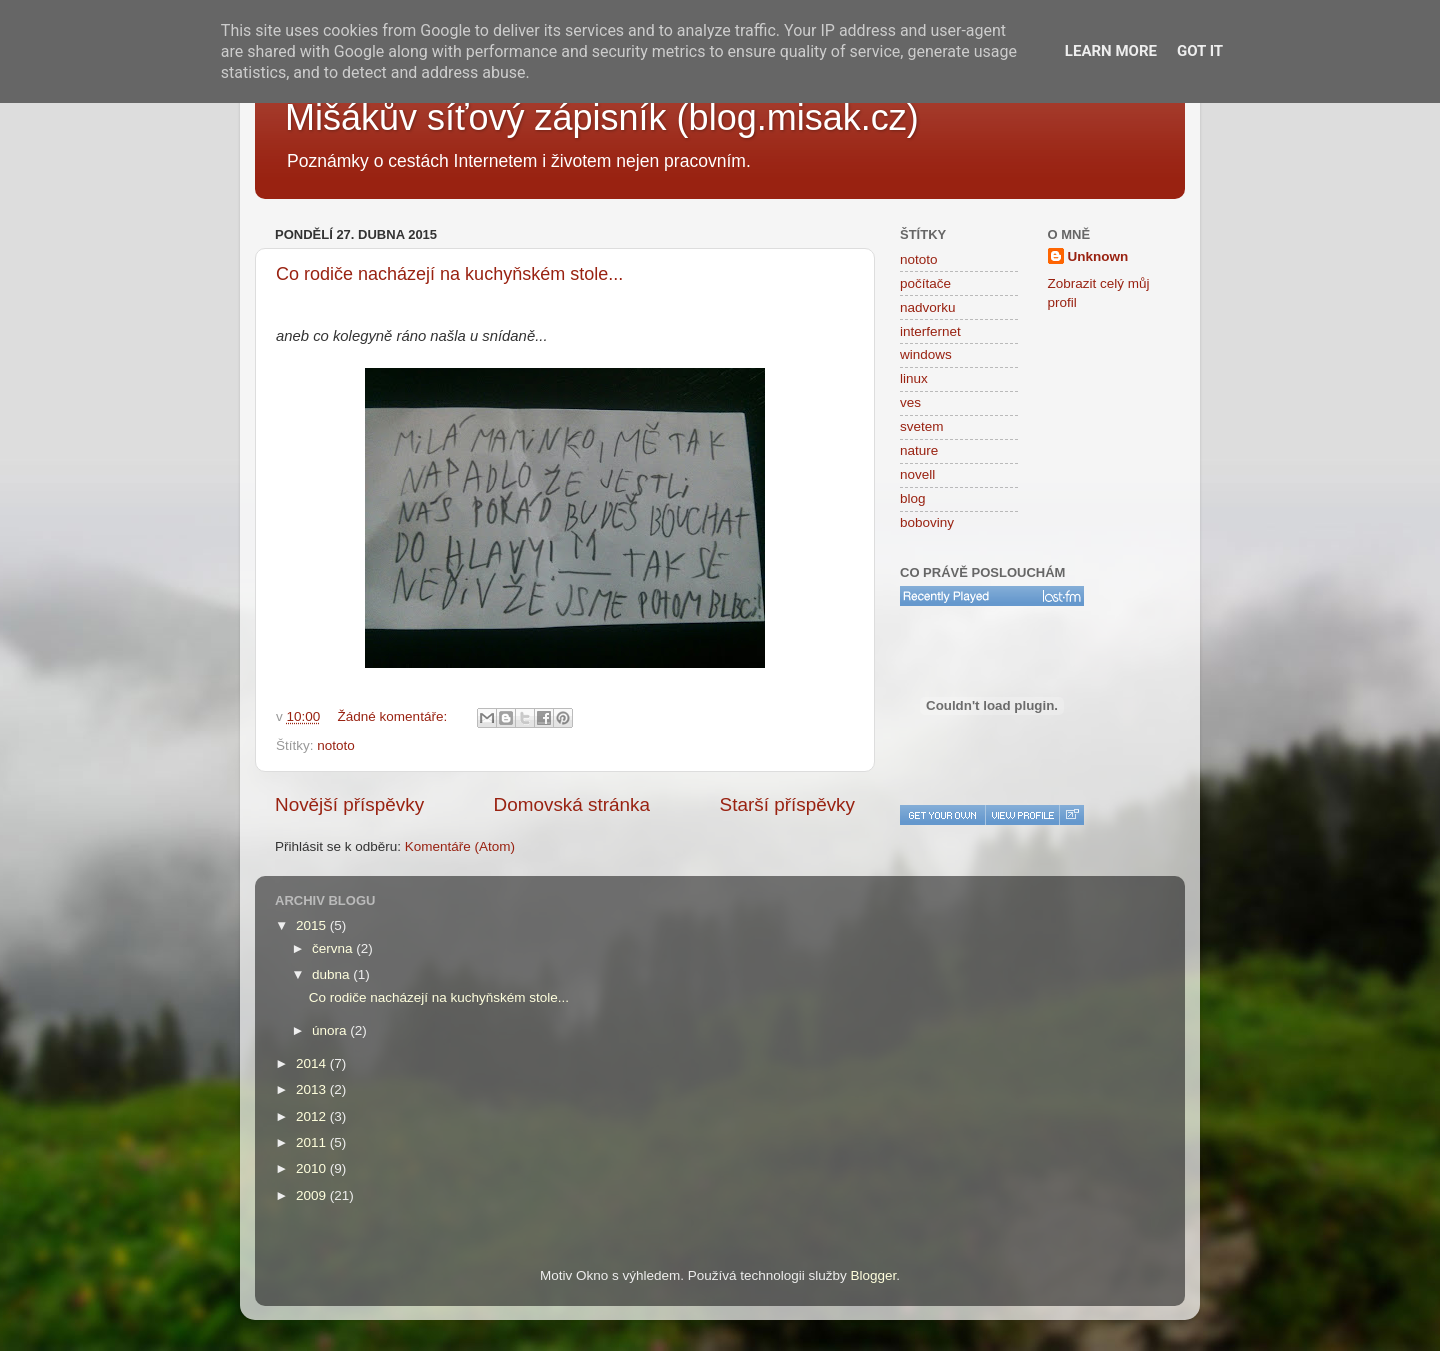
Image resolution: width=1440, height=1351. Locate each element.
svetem (922, 426)
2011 (313, 1142)
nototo (336, 745)
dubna (332, 974)
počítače (925, 283)
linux (914, 378)
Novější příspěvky (349, 804)
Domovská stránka (572, 804)
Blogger (874, 1275)
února (331, 1030)
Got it (1200, 51)
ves (910, 402)
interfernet (930, 331)
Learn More (1111, 51)
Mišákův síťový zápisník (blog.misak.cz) (602, 117)
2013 (313, 1089)
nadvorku (928, 307)
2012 (313, 1116)
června (334, 948)
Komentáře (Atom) (460, 846)
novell (917, 474)
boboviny (927, 522)
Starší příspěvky (787, 804)
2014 (313, 1063)
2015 (313, 925)
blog (913, 498)
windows (926, 354)
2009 (313, 1195)
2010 (313, 1168)
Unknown (1098, 256)
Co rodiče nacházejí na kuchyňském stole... (449, 274)
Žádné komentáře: (394, 716)
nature (919, 450)
